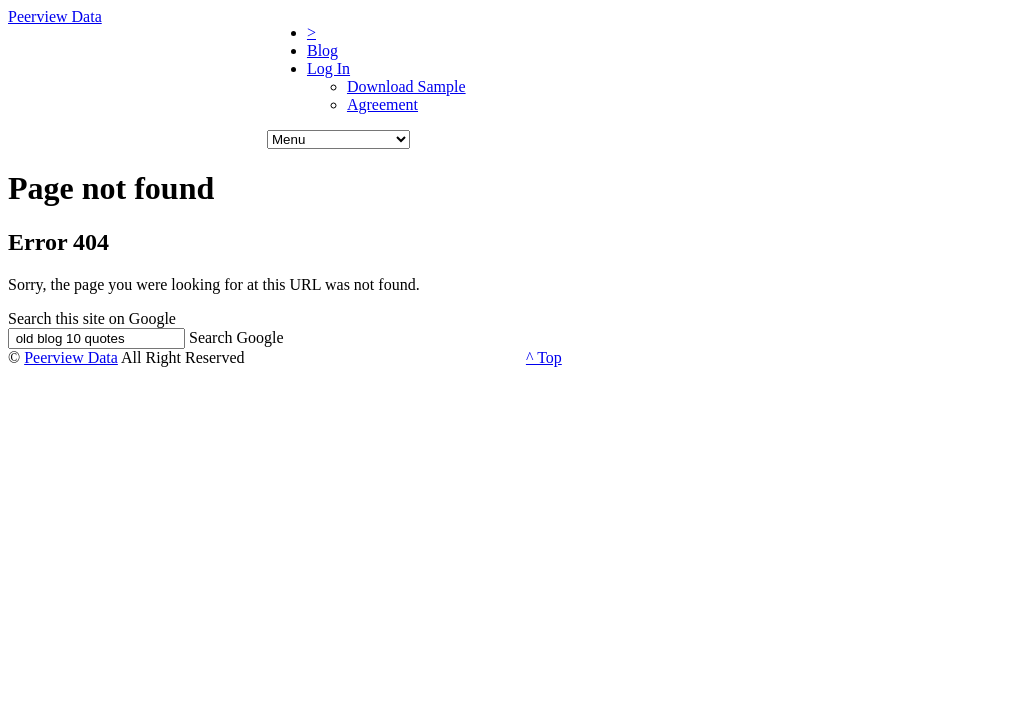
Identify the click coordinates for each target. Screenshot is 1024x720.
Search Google (236, 337)
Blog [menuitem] (322, 50)
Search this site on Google (92, 318)
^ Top (544, 357)
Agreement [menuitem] (382, 104)
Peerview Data (55, 16)
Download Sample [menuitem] (406, 86)
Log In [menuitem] (328, 68)
